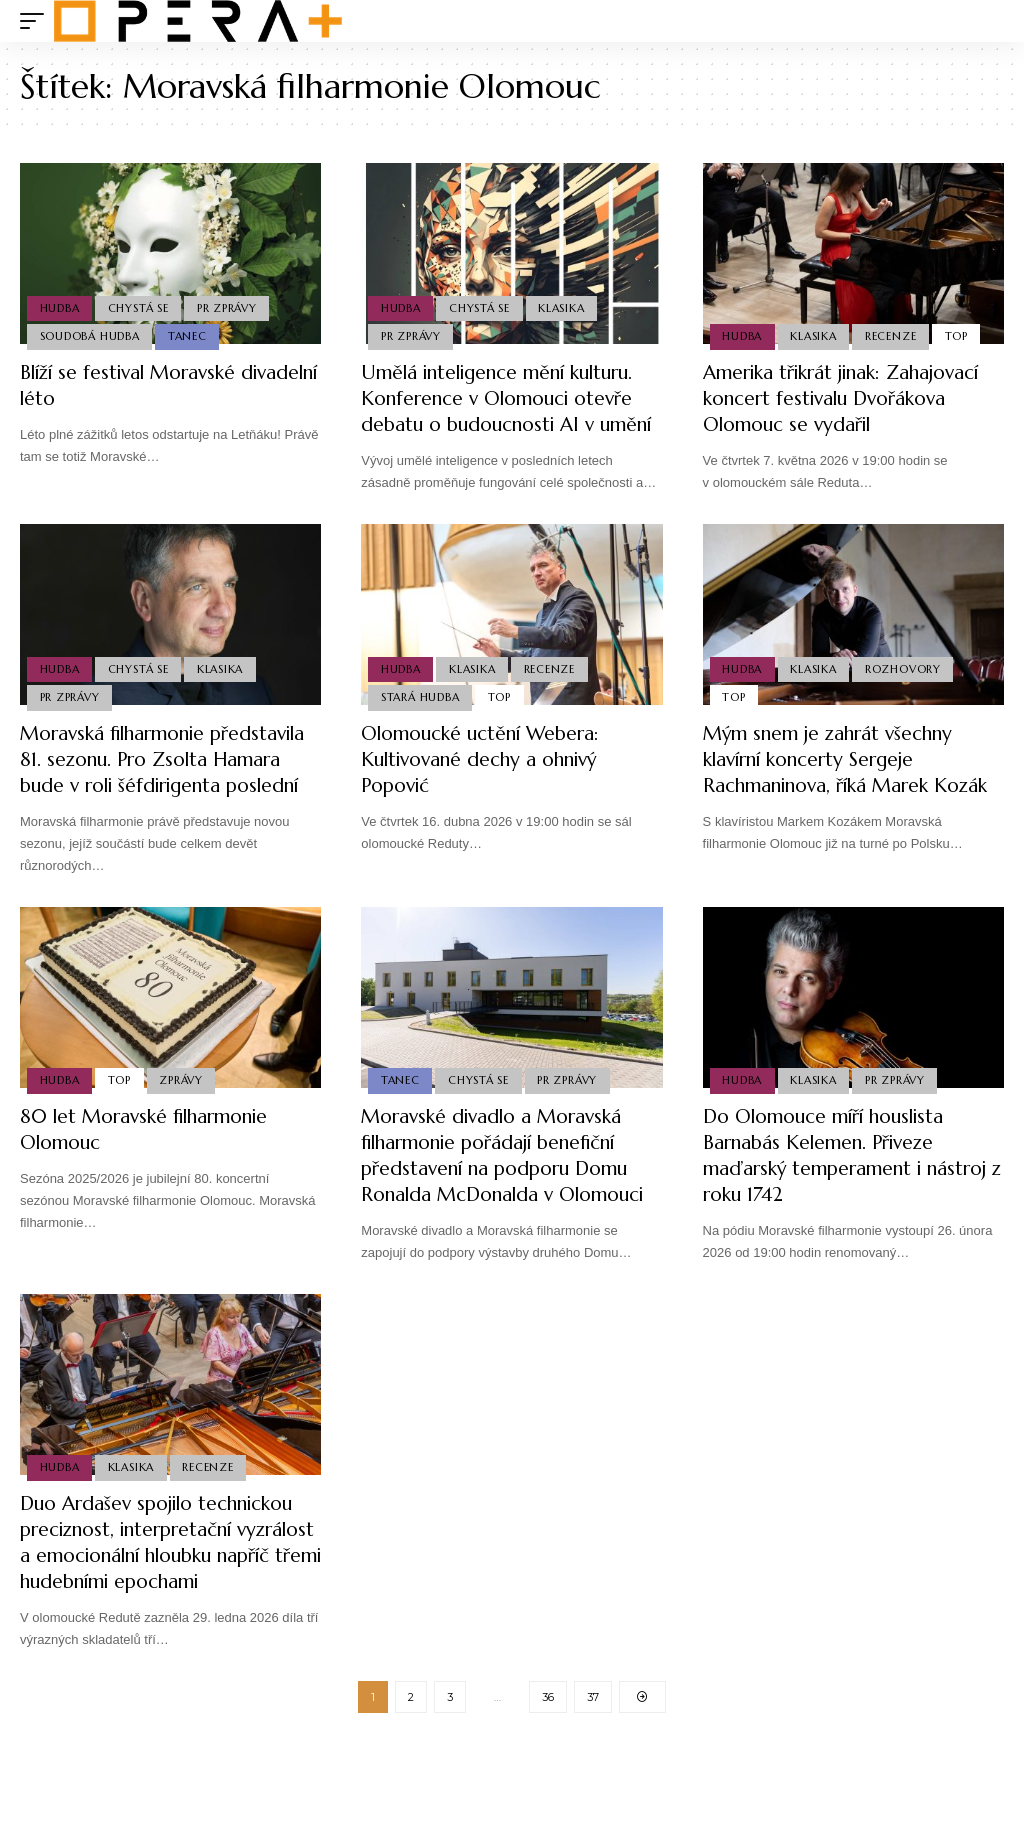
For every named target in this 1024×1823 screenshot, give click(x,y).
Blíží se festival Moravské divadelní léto (136, 385)
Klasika (564, 307)
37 (593, 1775)
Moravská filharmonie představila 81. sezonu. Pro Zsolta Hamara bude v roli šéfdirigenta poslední (140, 798)
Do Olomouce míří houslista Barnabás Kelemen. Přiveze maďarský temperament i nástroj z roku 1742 (849, 1207)
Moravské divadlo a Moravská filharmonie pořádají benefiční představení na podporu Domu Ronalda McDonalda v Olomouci (511, 1207)
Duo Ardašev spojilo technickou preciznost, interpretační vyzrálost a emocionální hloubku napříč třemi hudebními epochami (168, 1607)
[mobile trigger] (37, 21)
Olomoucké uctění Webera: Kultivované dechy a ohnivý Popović (487, 785)
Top (960, 336)
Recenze (893, 336)
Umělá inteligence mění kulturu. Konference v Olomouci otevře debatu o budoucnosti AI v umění (506, 411)
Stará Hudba (420, 723)
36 (548, 1775)
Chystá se (139, 307)
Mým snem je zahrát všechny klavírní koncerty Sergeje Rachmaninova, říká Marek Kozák (851, 785)
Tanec (189, 336)
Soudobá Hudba (90, 336)
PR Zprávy (230, 307)
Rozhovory (906, 693)
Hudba (60, 307)
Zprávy (184, 1132)
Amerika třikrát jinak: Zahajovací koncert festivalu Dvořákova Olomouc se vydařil (848, 398)
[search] (989, 21)
